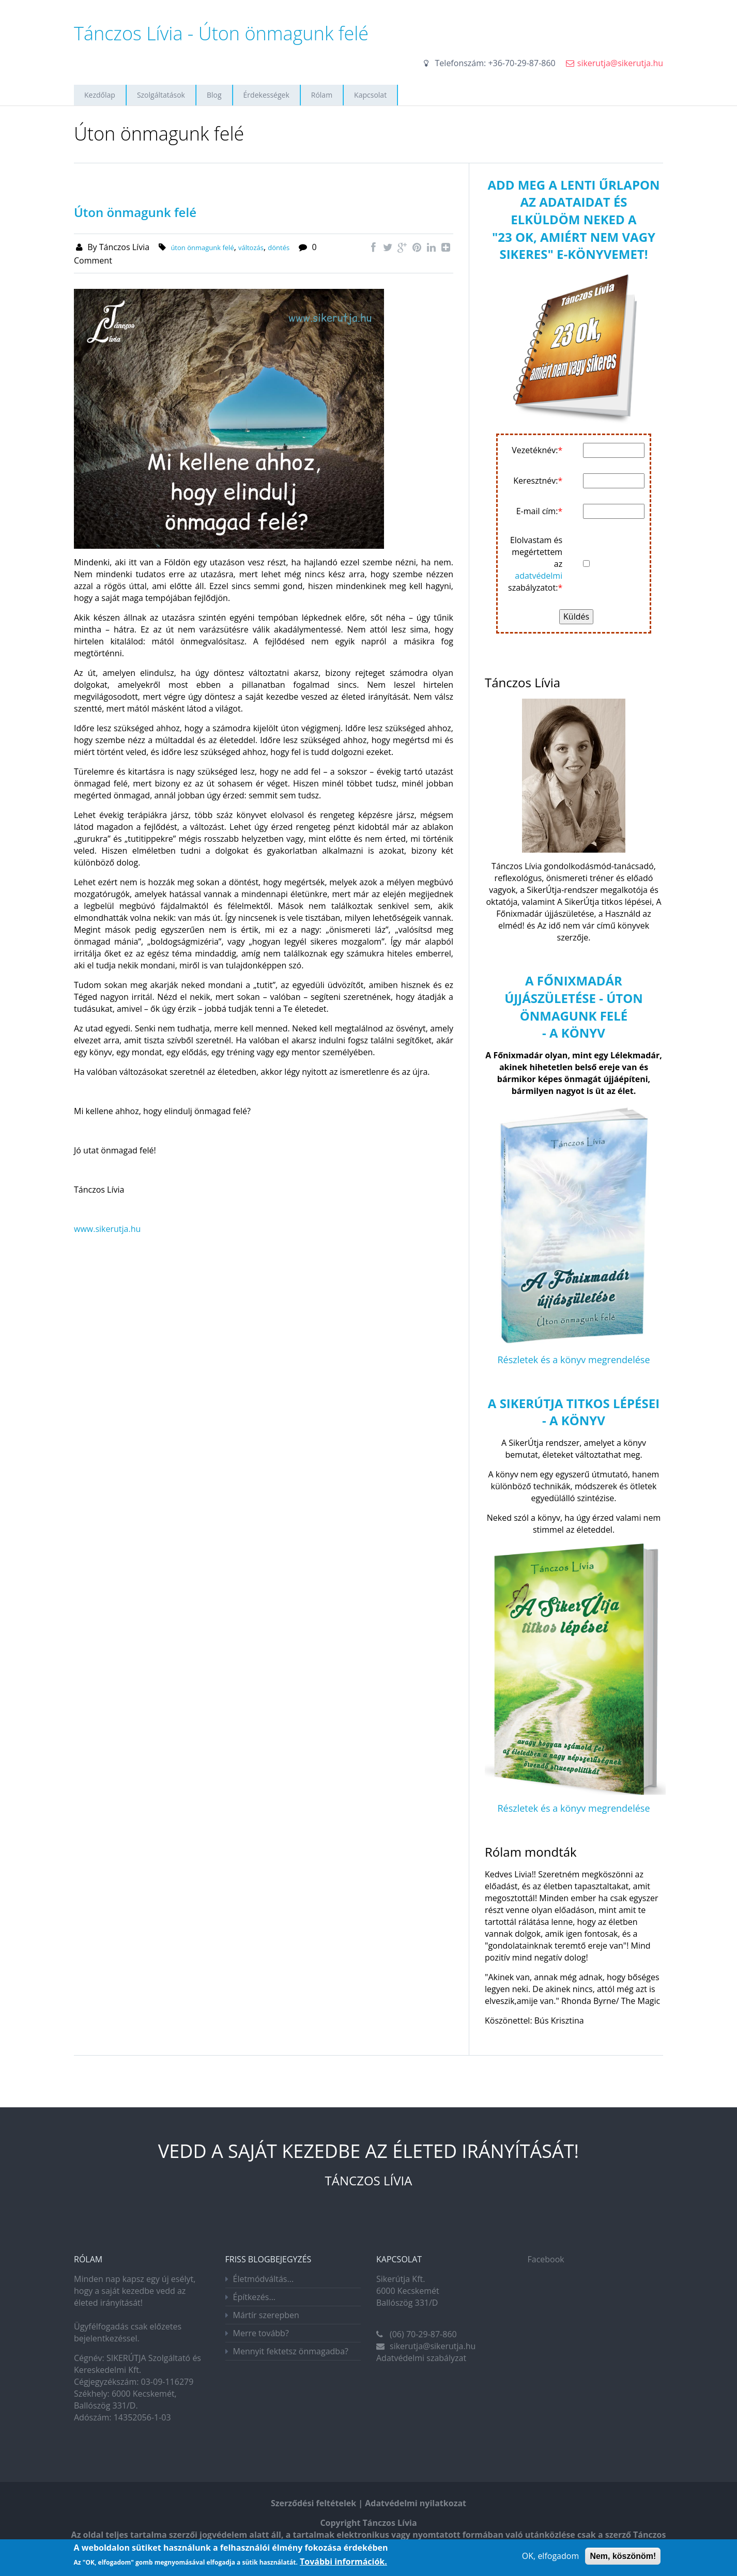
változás (251, 247)
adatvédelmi (538, 575)
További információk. (343, 2562)
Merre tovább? (261, 2333)
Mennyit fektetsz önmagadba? (290, 2351)
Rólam (321, 95)
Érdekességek (266, 95)
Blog (214, 95)
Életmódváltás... (263, 2279)
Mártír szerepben (266, 2315)
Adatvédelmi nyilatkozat (415, 2503)
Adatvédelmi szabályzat (421, 2358)
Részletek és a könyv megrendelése (573, 1359)
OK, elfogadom (550, 2556)
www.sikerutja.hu (107, 1229)
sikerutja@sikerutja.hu (620, 63)
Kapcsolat (370, 95)
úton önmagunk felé (202, 247)
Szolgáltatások (161, 95)
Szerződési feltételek (313, 2503)
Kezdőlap (99, 95)
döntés (278, 247)
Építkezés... (254, 2297)
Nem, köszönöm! (623, 2556)
